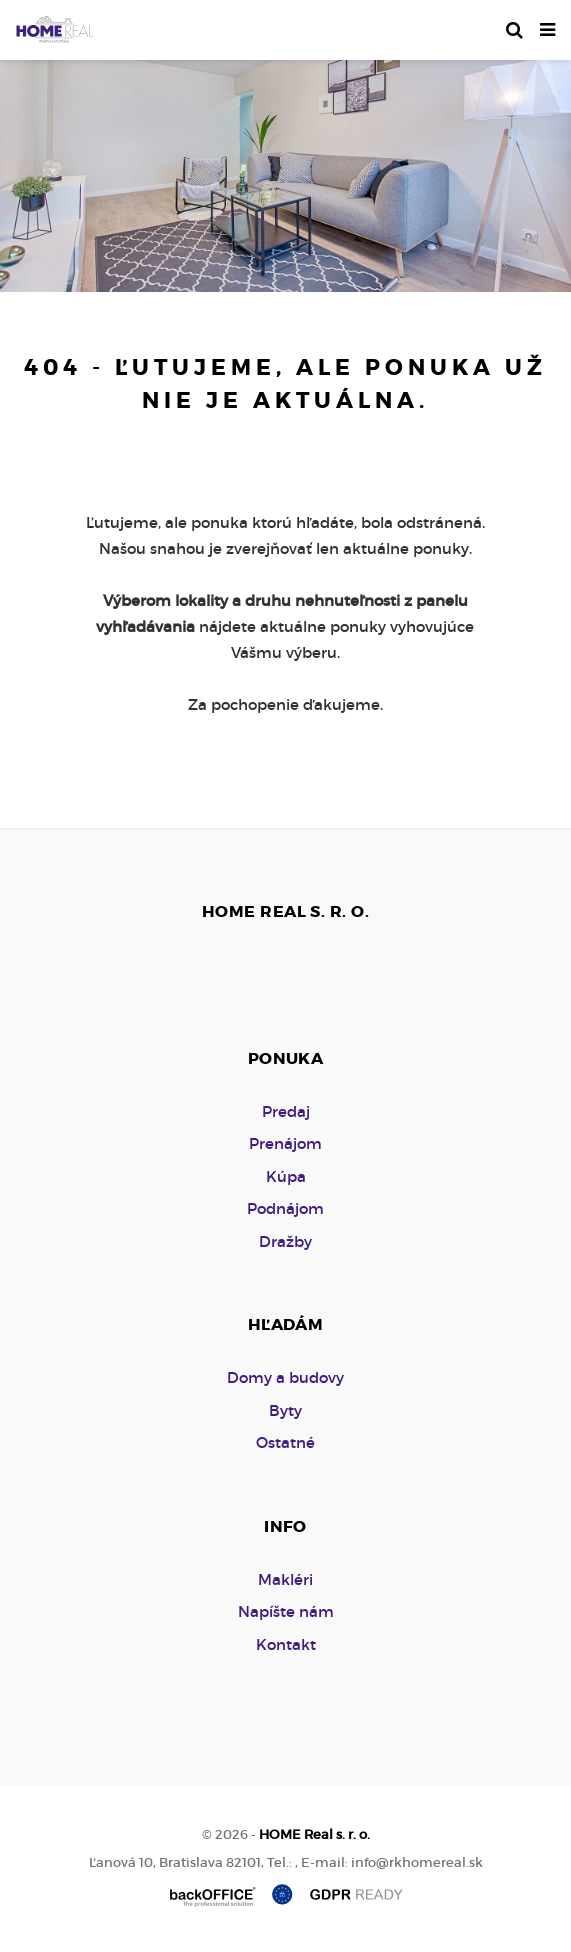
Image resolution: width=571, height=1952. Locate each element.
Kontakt (286, 1644)
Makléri (285, 1579)
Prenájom (285, 1143)
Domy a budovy (285, 1377)
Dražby (285, 1241)
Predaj (286, 1111)
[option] (285, 171)
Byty (285, 1410)
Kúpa (286, 1176)
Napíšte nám (286, 1611)
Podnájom (285, 1208)
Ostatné (285, 1442)
